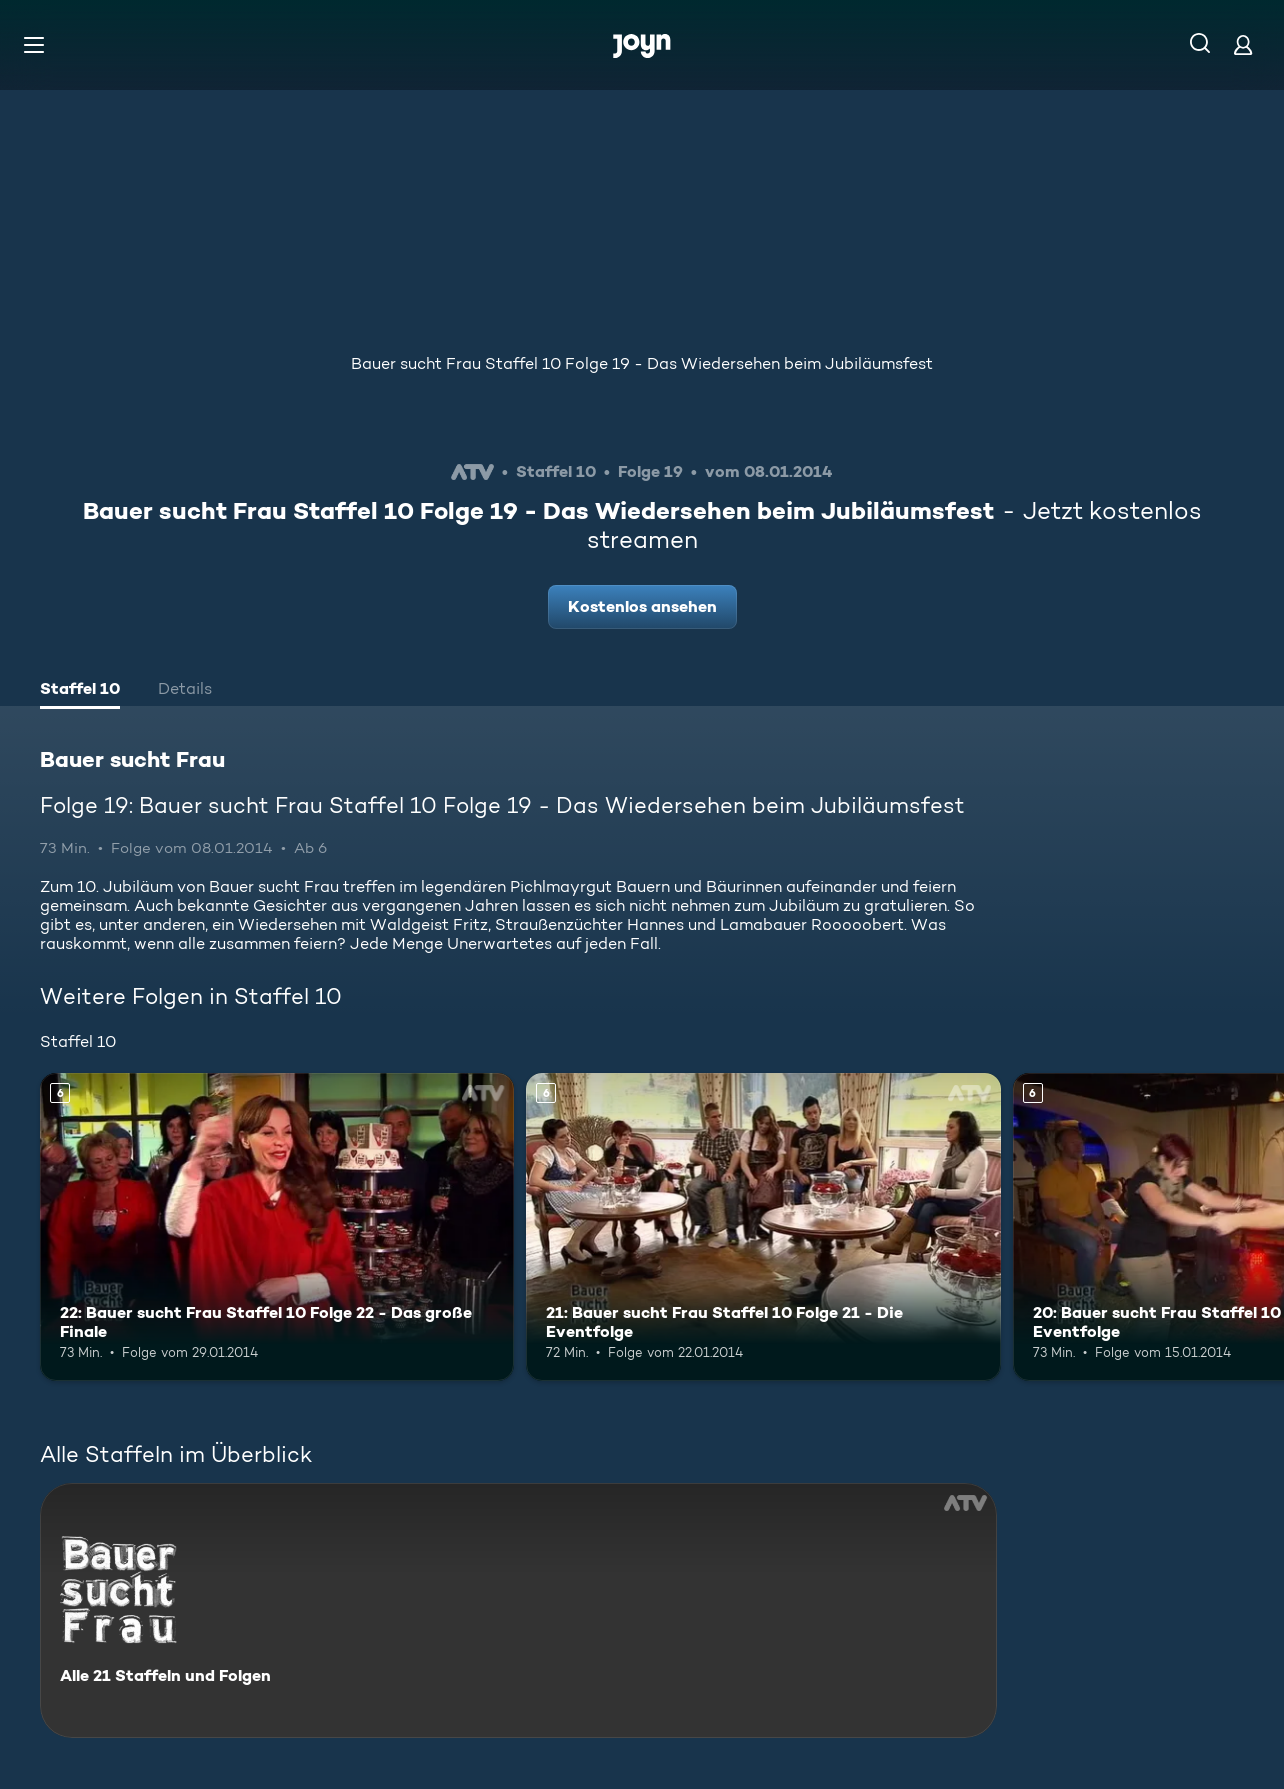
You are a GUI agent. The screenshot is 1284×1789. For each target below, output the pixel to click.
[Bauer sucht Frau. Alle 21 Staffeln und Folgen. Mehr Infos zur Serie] (518, 1610)
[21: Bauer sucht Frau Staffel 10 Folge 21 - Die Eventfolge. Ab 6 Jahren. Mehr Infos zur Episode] (763, 1227)
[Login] (1243, 44)
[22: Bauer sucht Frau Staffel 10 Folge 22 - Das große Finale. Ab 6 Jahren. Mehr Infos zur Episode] (277, 1227)
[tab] (80, 691)
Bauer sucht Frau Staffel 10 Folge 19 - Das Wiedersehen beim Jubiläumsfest (642, 363)
